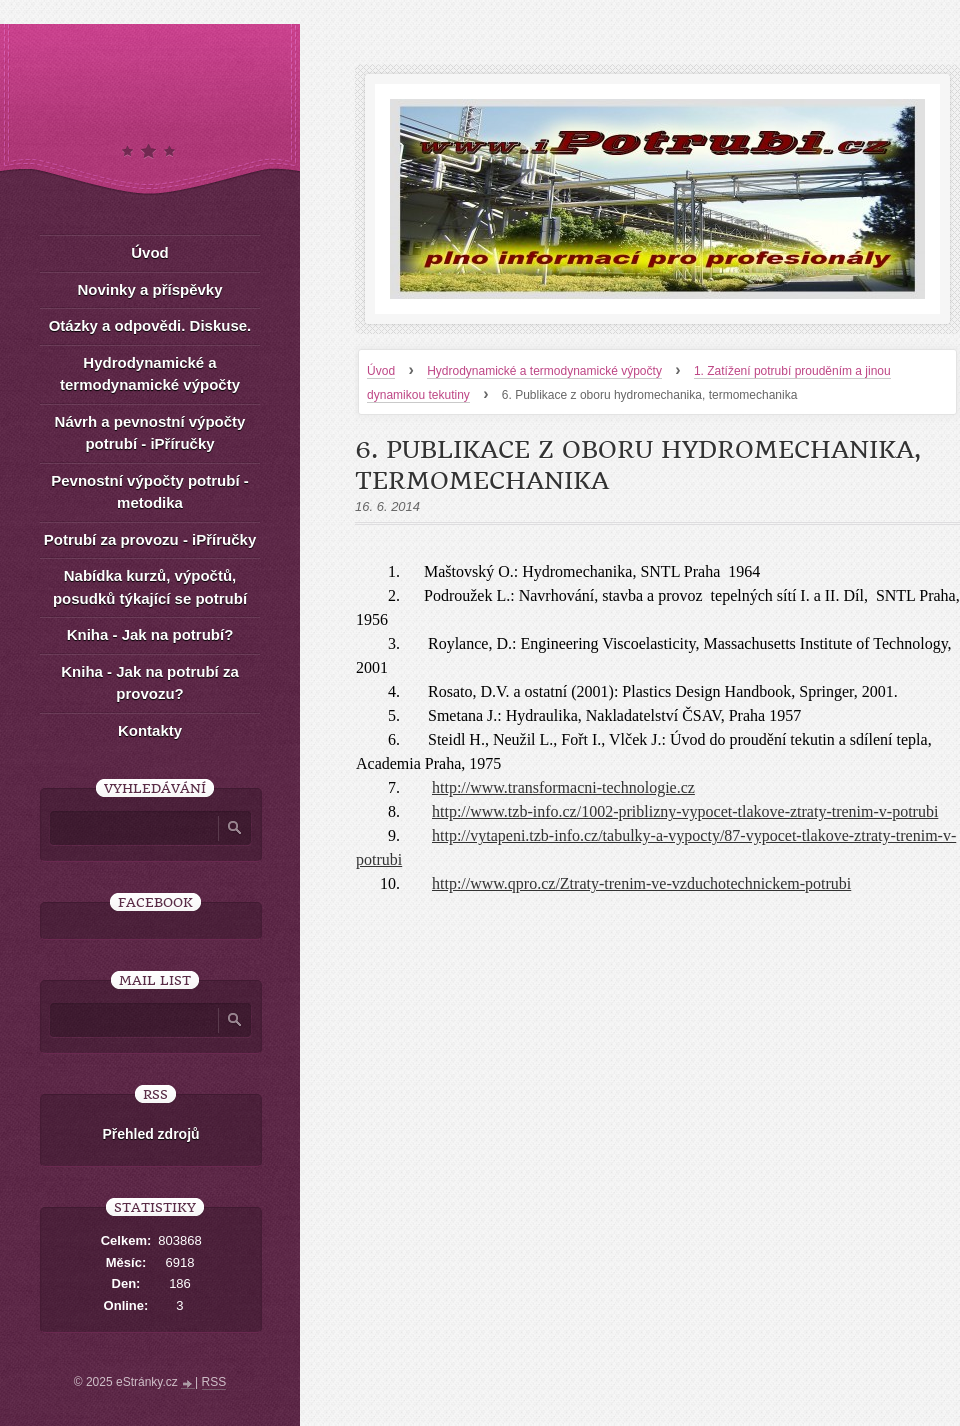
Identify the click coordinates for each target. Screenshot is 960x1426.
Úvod (381, 371)
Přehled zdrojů (150, 1134)
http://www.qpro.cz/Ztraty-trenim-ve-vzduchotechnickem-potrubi (641, 883)
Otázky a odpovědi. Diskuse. (150, 325)
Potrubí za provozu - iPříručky (150, 539)
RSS (214, 1382)
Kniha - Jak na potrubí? (150, 634)
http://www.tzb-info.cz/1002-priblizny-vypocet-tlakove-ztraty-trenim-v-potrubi (685, 811)
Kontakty (150, 730)
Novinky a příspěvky (149, 289)
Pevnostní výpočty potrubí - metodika (150, 492)
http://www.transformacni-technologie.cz (563, 787)
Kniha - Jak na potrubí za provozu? (150, 683)
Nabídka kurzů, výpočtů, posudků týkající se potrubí (150, 587)
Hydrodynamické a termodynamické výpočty (544, 371)
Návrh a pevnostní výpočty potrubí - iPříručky (150, 433)
